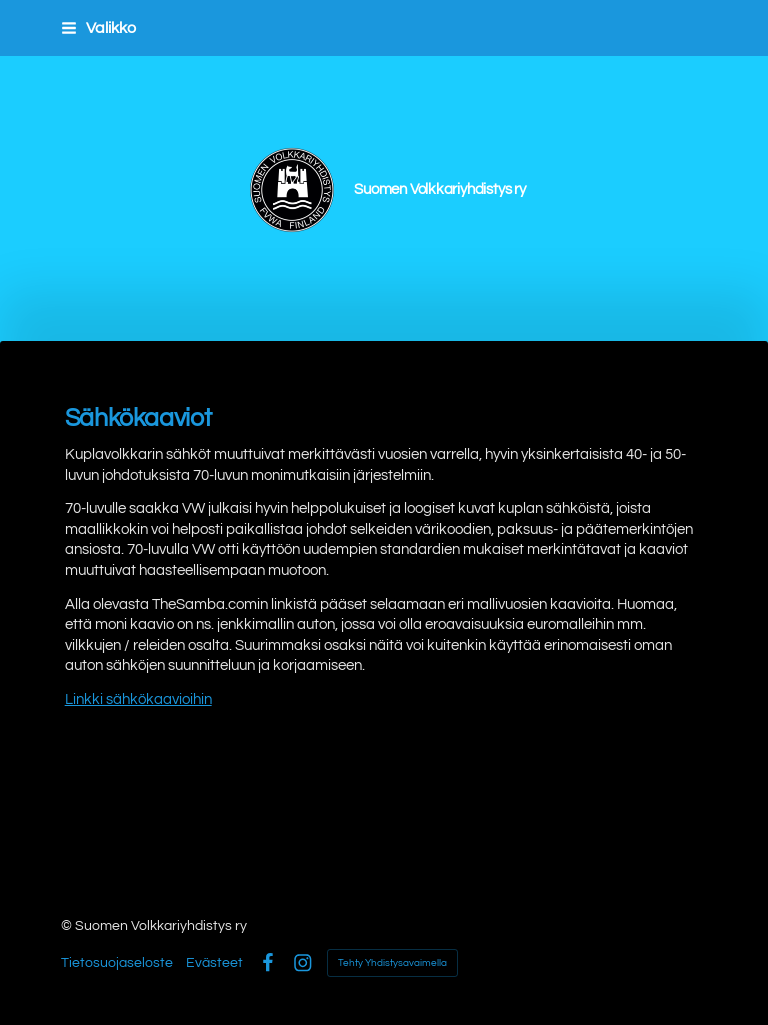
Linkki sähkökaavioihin (138, 699)
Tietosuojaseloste (117, 963)
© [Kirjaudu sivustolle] (68, 926)
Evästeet (214, 963)
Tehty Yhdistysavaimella (392, 963)
